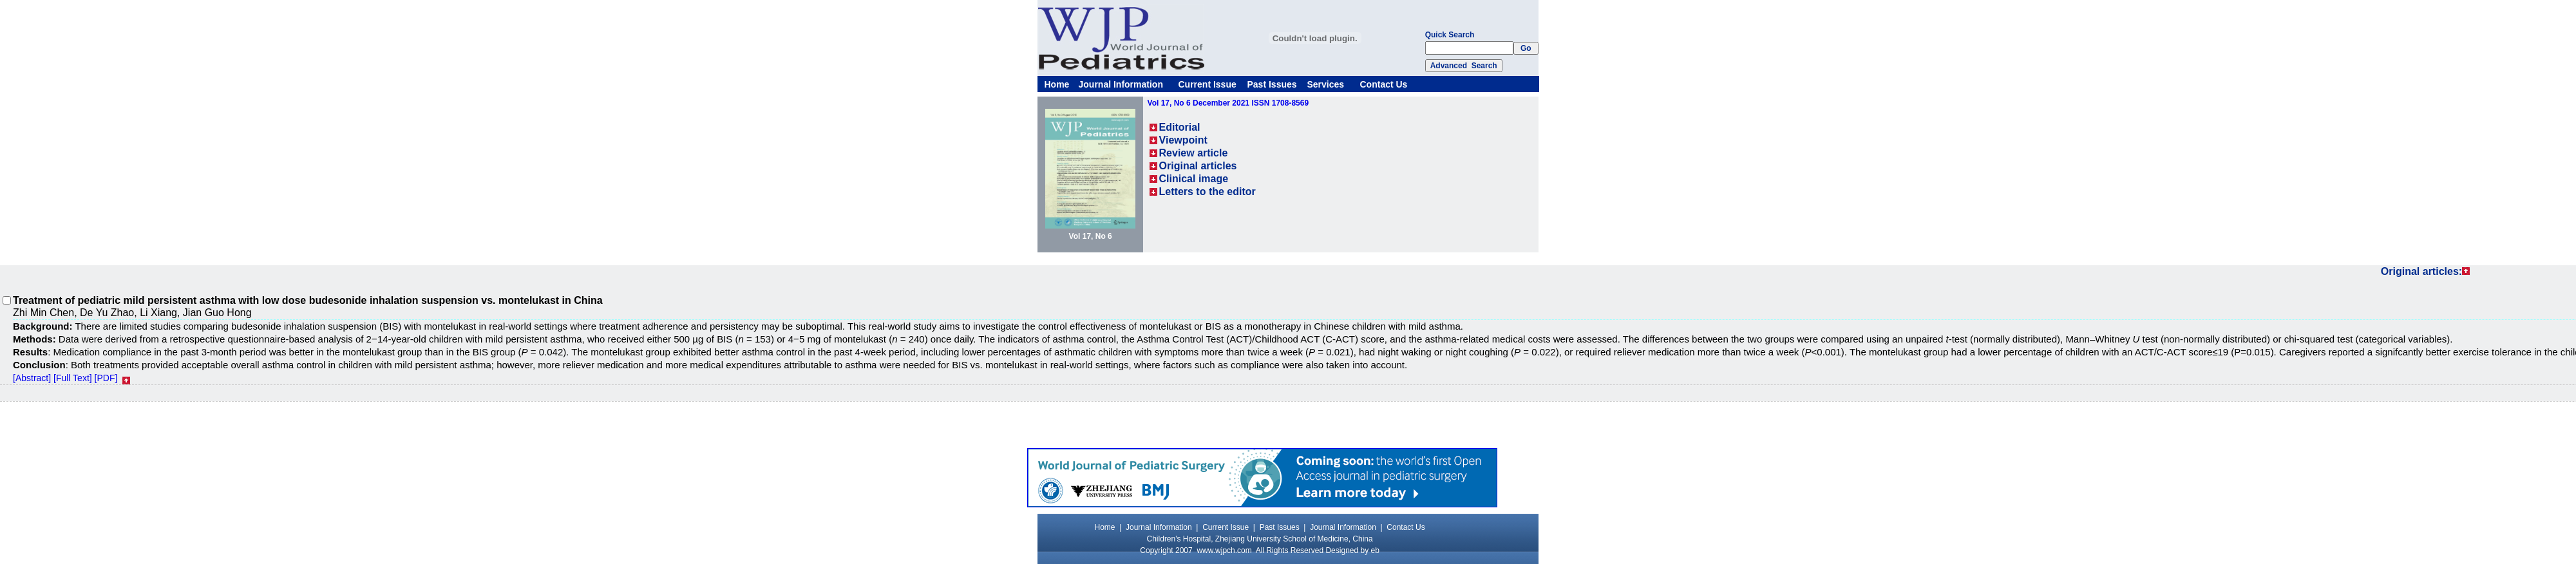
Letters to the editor (1207, 191)
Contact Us (1384, 84)
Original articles (1198, 165)
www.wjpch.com (1224, 550)
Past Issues (1272, 84)
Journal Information (1121, 84)
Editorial (1179, 127)
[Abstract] (32, 378)
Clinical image (1194, 178)
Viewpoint (1183, 140)
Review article (1193, 152)
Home (1057, 84)
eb (1375, 550)
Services (1326, 84)
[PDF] (106, 378)
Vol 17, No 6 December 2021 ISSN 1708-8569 (1228, 103)
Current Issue (1207, 84)
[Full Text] (72, 378)
